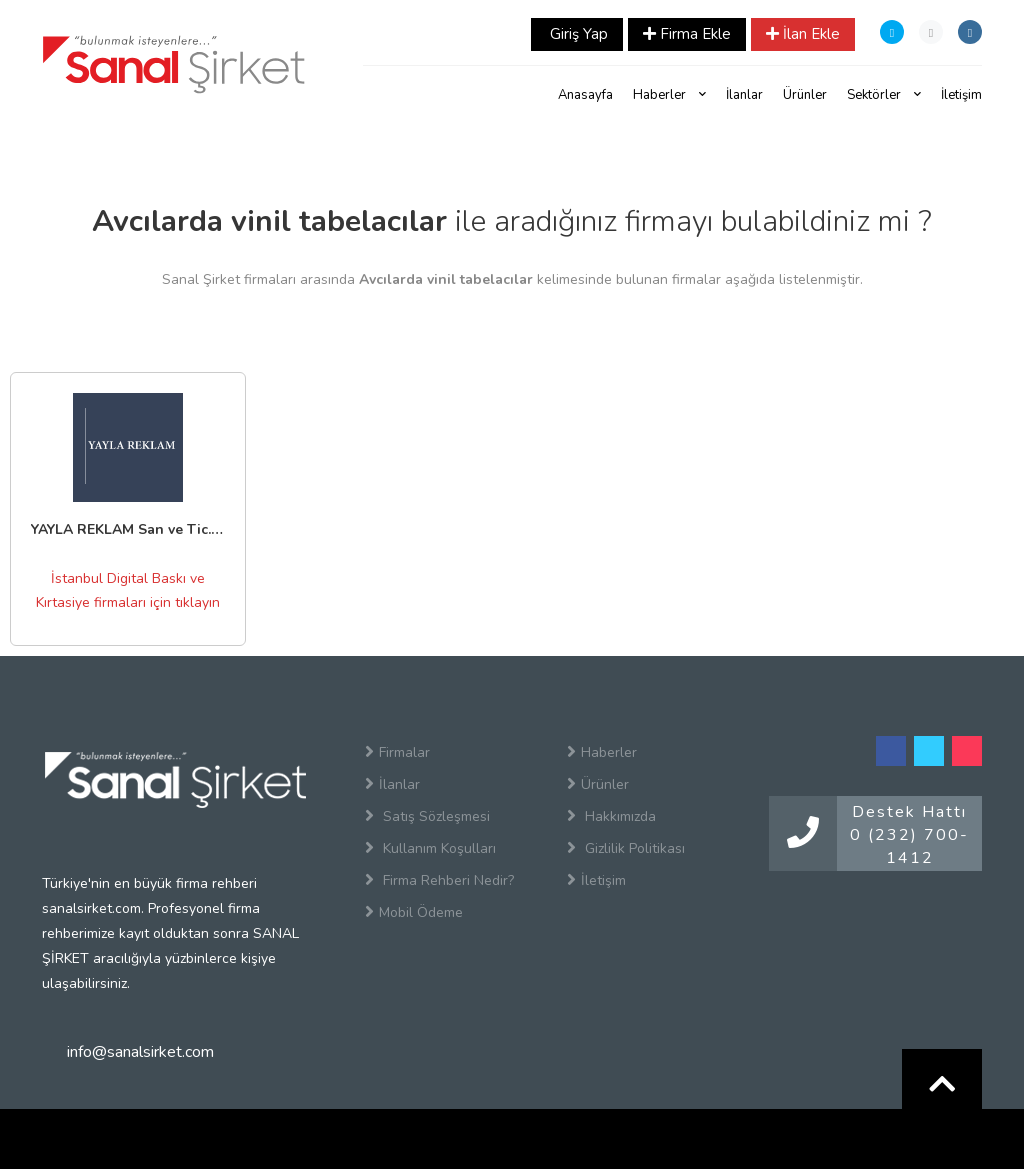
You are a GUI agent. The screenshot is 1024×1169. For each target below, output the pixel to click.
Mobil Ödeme (414, 912)
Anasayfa (585, 95)
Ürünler (805, 95)
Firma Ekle (687, 34)
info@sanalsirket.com (140, 1052)
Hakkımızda (611, 816)
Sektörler (884, 95)
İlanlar (744, 95)
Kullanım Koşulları (430, 848)
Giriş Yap (577, 34)
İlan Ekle (803, 34)
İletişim (961, 95)
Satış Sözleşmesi (427, 816)
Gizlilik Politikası (626, 848)
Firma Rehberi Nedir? (439, 880)
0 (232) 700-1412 (909, 846)
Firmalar (397, 752)
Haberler (669, 95)
